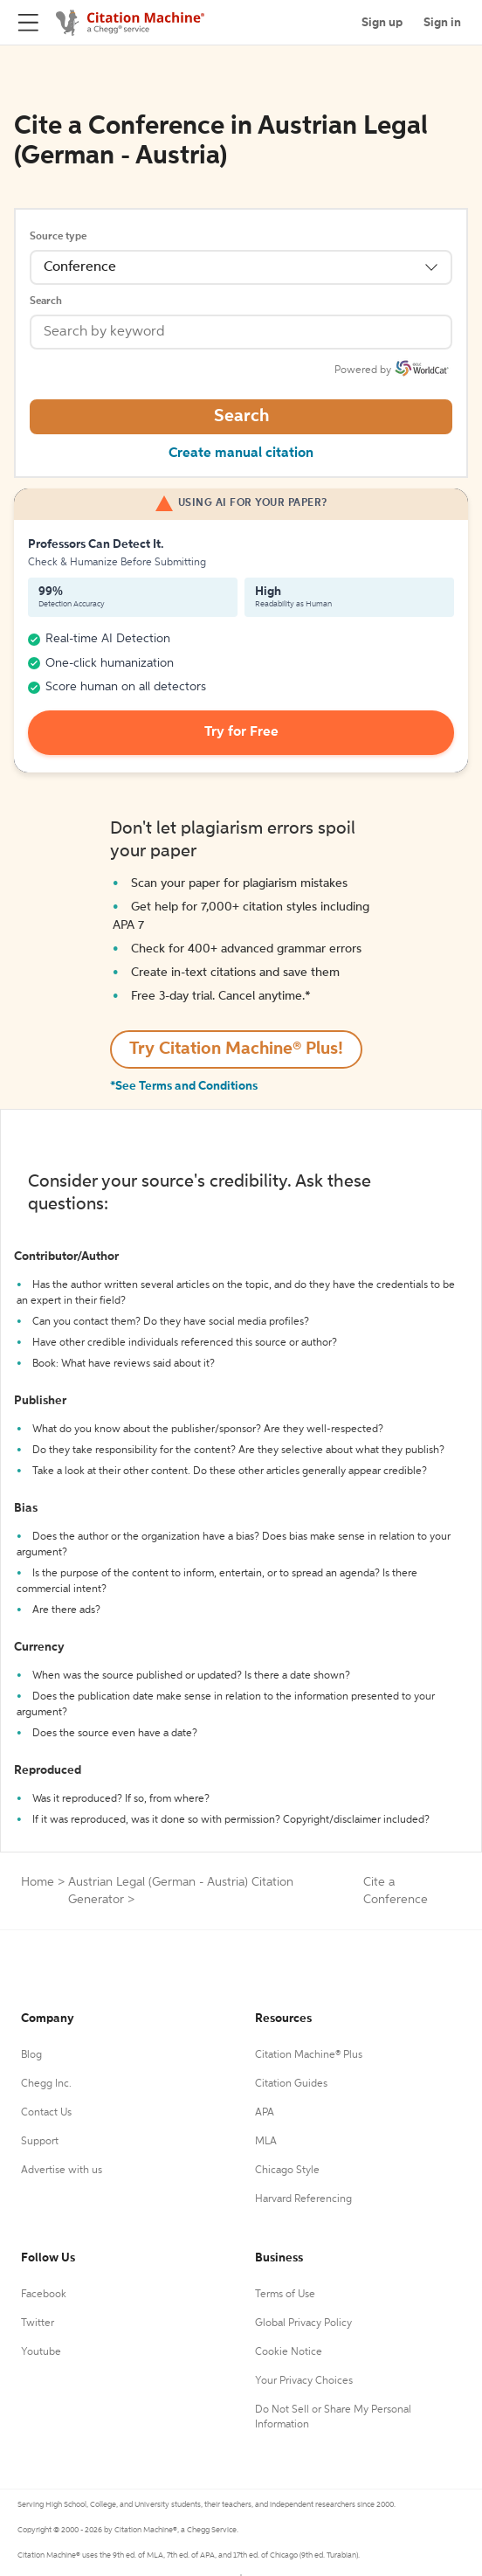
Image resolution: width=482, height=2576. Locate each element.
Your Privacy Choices (304, 2381)
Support (40, 2141)
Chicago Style (287, 2170)
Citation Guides (291, 2084)
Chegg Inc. (46, 2084)
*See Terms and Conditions (184, 1086)
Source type (58, 237)
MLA (266, 2141)
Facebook (43, 2294)
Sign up (382, 23)
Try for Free (241, 732)
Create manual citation (241, 453)
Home (37, 1882)
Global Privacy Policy (303, 2323)
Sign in (442, 23)
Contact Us (46, 2113)
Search (46, 301)
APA (264, 2113)
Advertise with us (61, 2170)
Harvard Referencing (303, 2199)
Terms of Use (285, 2294)
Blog (31, 2055)
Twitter (37, 2323)
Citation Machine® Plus (308, 2055)
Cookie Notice (288, 2352)
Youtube (41, 2352)
